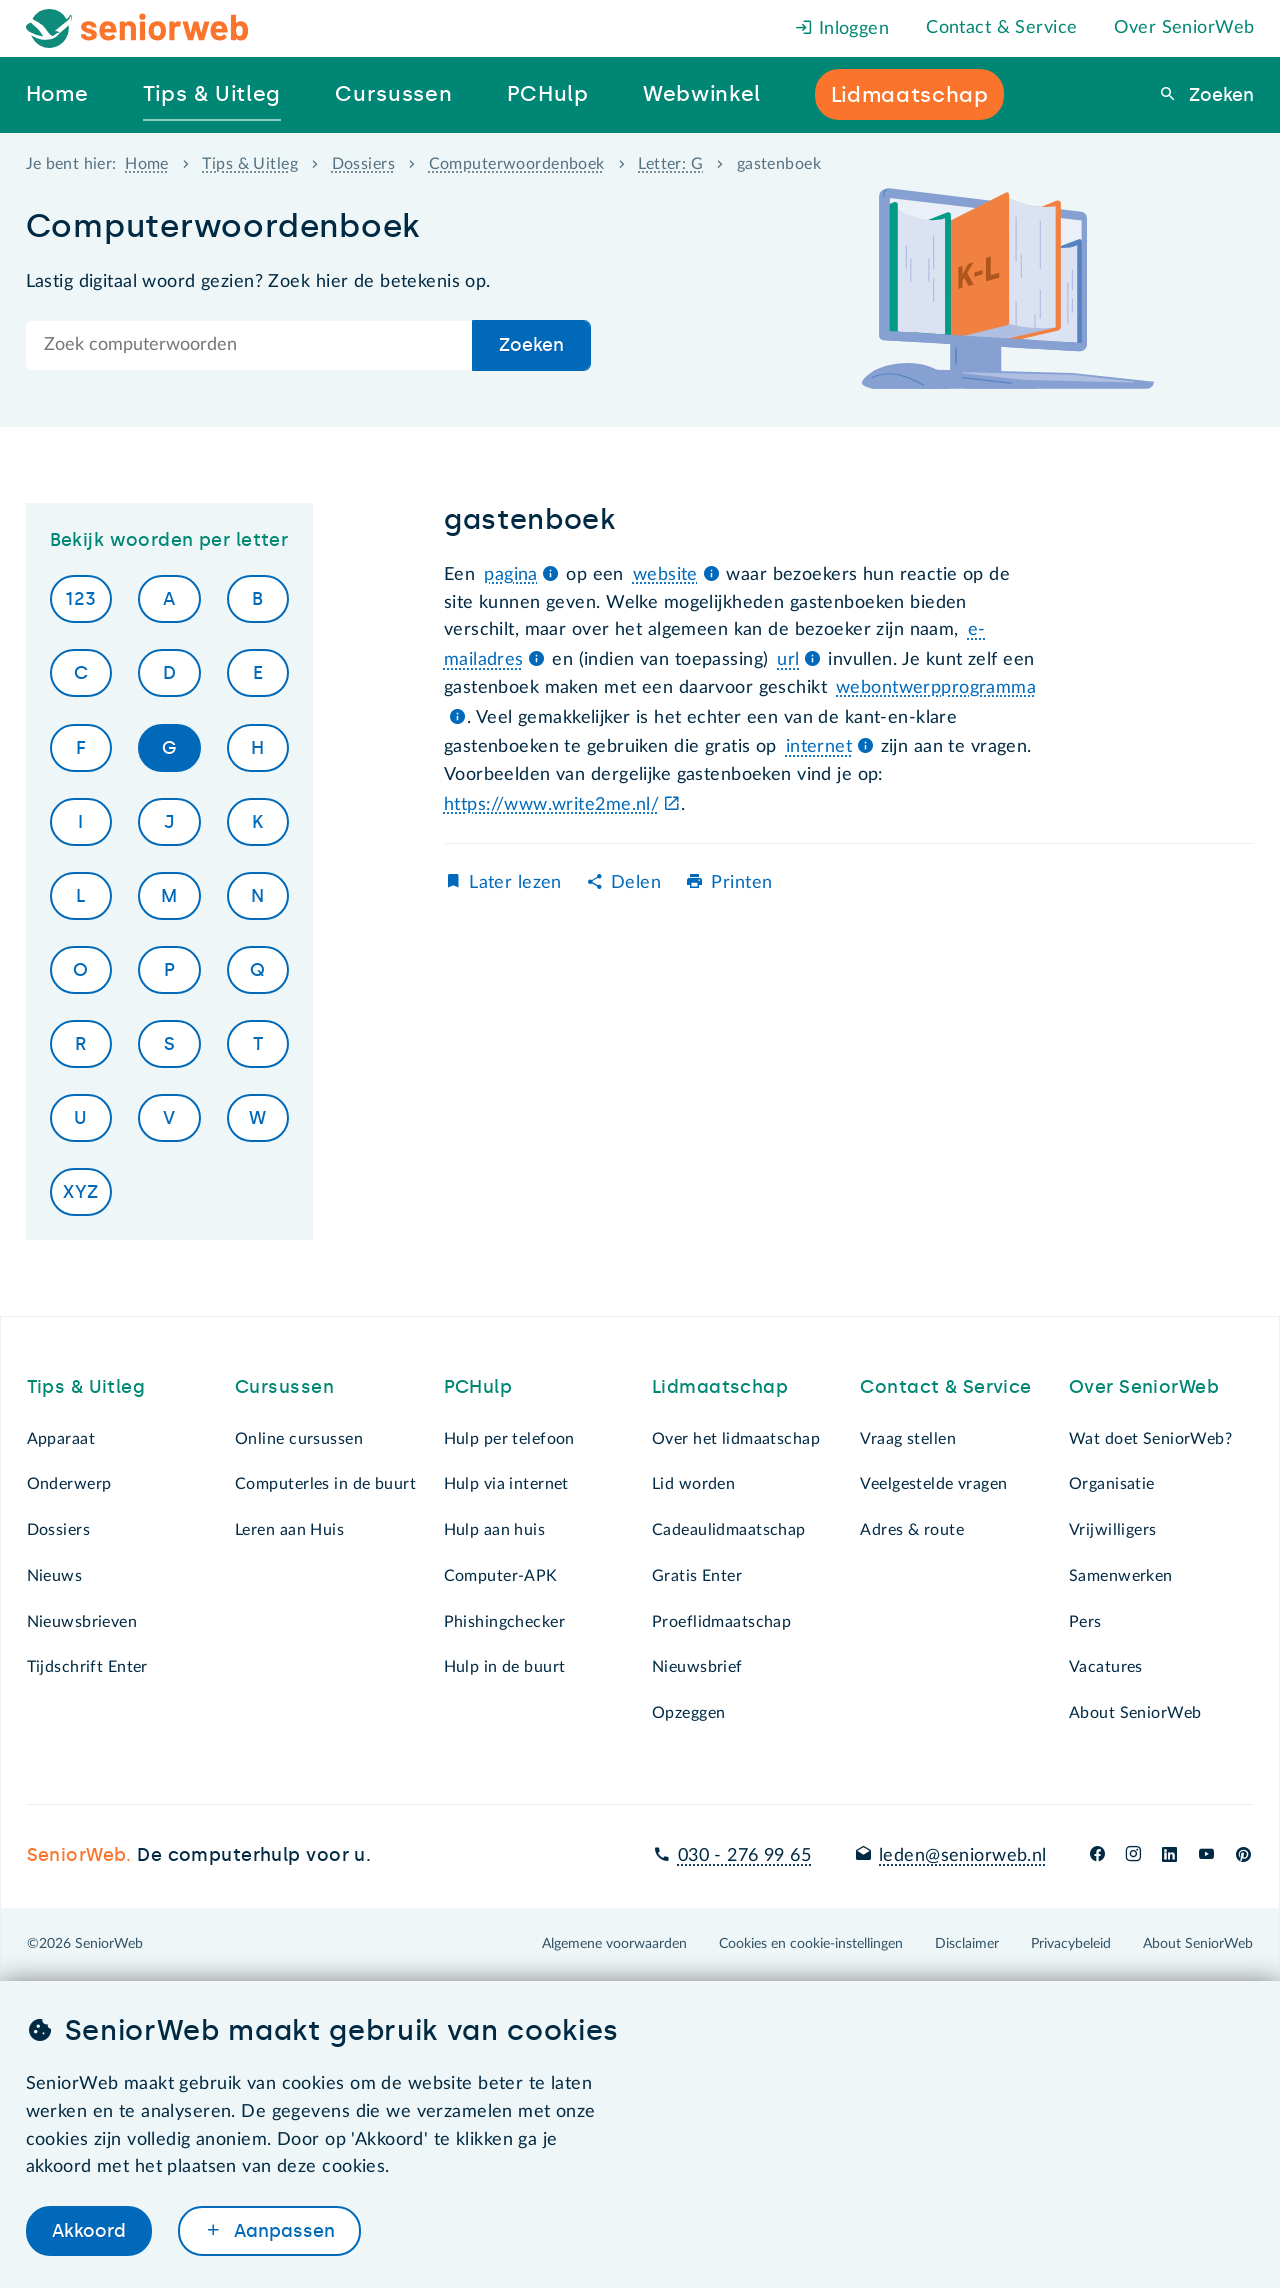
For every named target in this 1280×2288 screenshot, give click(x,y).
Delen (636, 883)
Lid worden (693, 1484)
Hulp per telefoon (509, 1439)
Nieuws (55, 1576)
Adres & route (912, 1530)
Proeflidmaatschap (721, 1622)
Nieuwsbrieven (82, 1622)
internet (819, 747)
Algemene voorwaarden (614, 1944)
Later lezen (515, 883)
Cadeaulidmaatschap (729, 1530)
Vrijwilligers (1113, 1530)
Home (147, 164)
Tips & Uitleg (250, 164)
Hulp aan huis (495, 1530)
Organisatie (1112, 1484)
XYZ (80, 1192)
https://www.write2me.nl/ (551, 805)
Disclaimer (967, 1944)
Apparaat (61, 1439)
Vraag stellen (908, 1439)
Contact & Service (1001, 28)
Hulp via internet (506, 1484)
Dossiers (363, 164)
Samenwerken (1121, 1576)
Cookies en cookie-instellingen (811, 1944)
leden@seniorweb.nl (963, 1856)
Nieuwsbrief (697, 1667)
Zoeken (1219, 95)
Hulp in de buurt (505, 1667)
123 (80, 599)
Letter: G (670, 164)
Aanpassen (282, 2231)
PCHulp (478, 1387)
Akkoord (89, 2231)
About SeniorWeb (1135, 1713)
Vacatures (1106, 1667)
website (665, 575)
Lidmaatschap (720, 1387)
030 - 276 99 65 (744, 1856)
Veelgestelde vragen (933, 1484)
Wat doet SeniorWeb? (1150, 1439)
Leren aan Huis (289, 1530)
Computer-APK (501, 1576)
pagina (511, 575)
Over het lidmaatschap (736, 1439)
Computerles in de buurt (325, 1484)
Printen (741, 883)
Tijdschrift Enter (87, 1667)
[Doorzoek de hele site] (250, 345)
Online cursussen (299, 1439)
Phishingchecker (504, 1622)
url (788, 660)
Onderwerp (69, 1484)
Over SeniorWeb (1184, 28)
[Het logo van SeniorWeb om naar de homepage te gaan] (137, 28)
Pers (1085, 1622)
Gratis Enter (697, 1576)
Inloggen (842, 29)
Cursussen (284, 1387)
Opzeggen (688, 1713)
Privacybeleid (1071, 1944)
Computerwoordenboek (517, 164)
